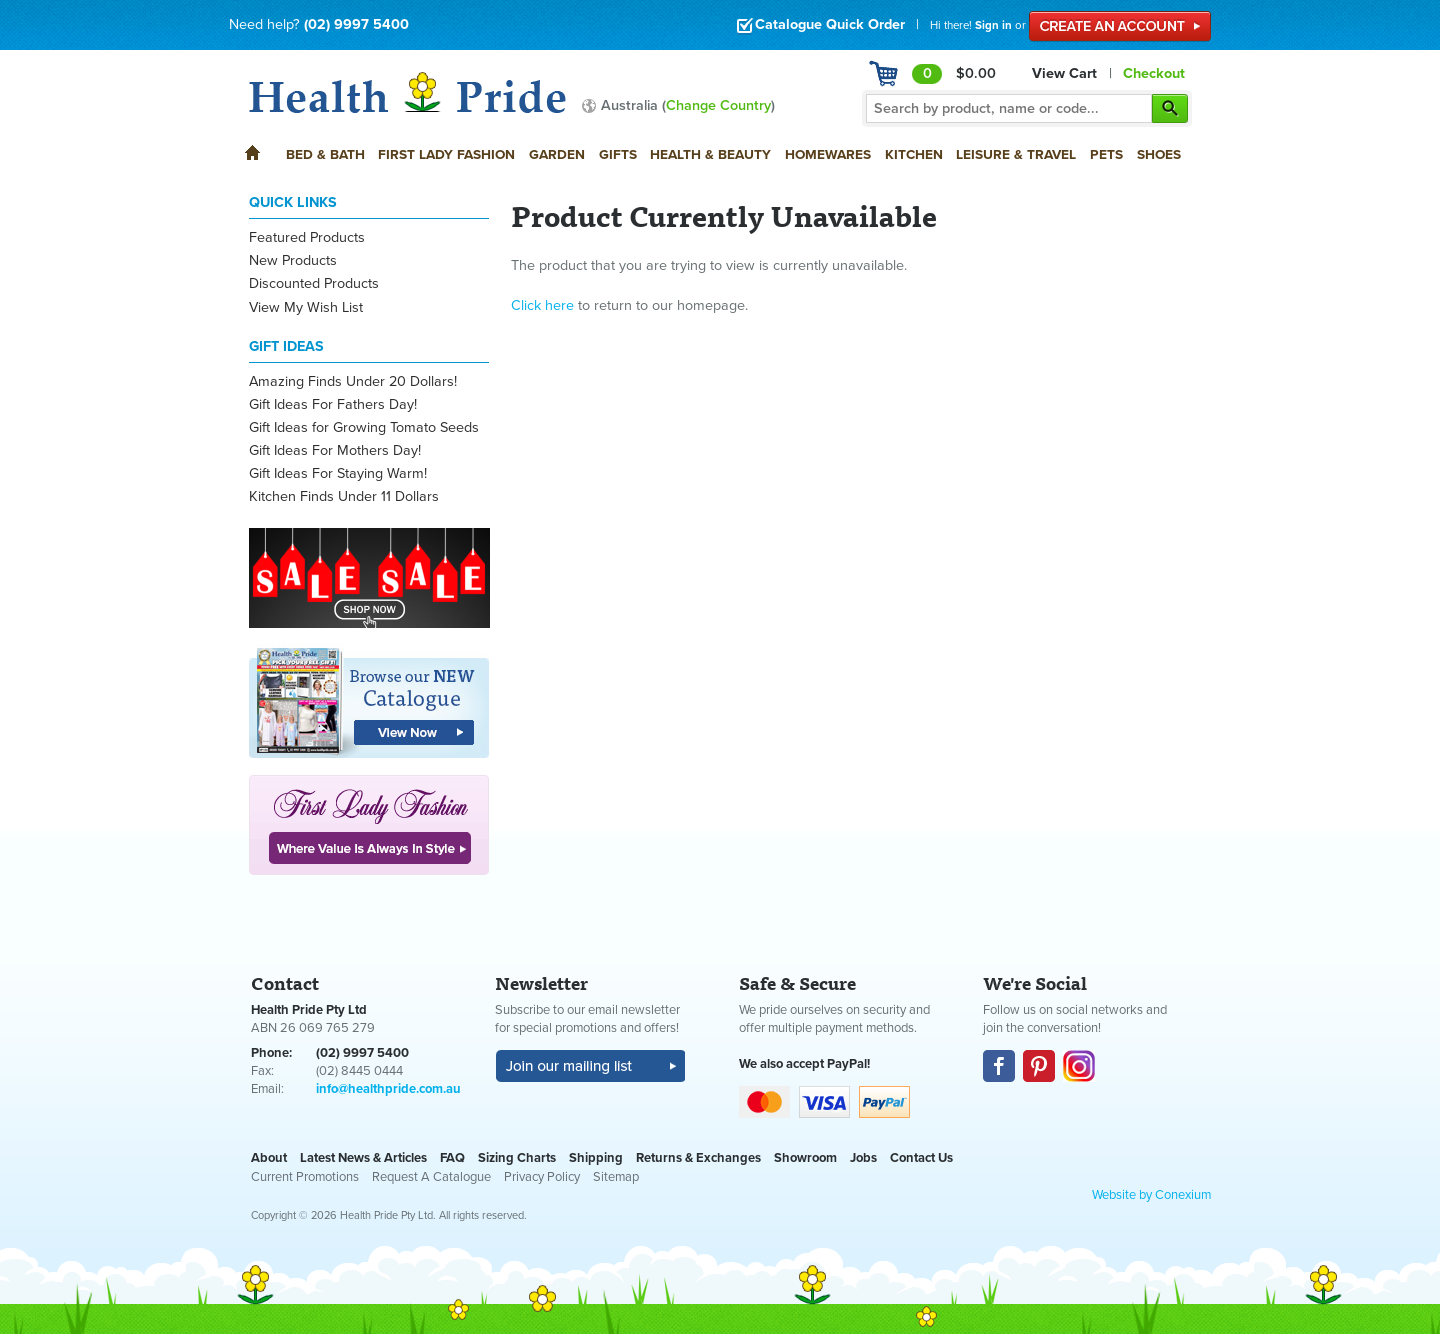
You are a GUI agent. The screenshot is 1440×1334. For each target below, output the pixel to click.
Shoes (1159, 154)
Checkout (1154, 73)
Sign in (993, 25)
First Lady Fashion (446, 154)
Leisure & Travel (1016, 154)
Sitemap (616, 1177)
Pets (1106, 154)
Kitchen (914, 154)
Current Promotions (305, 1177)
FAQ (452, 1158)
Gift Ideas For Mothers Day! (335, 450)
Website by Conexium (1151, 1195)
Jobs (863, 1158)
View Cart (1064, 73)
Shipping (596, 1158)
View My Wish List (306, 307)
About (269, 1158)
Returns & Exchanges (698, 1158)
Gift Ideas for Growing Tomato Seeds (364, 427)
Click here (542, 305)
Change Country (718, 105)
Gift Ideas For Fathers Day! (333, 404)
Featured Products (307, 237)
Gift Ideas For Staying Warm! (338, 473)
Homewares (828, 154)
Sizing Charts (517, 1158)
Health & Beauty (710, 154)
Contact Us (921, 1158)
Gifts (618, 154)
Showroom (805, 1158)
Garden (557, 154)
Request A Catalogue (431, 1177)
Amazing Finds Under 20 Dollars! (353, 381)
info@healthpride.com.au (388, 1089)
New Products (293, 260)
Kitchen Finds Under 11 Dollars (344, 496)
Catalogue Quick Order (820, 24)
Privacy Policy (542, 1177)
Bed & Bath (325, 154)
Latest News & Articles (363, 1158)
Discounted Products (314, 283)
